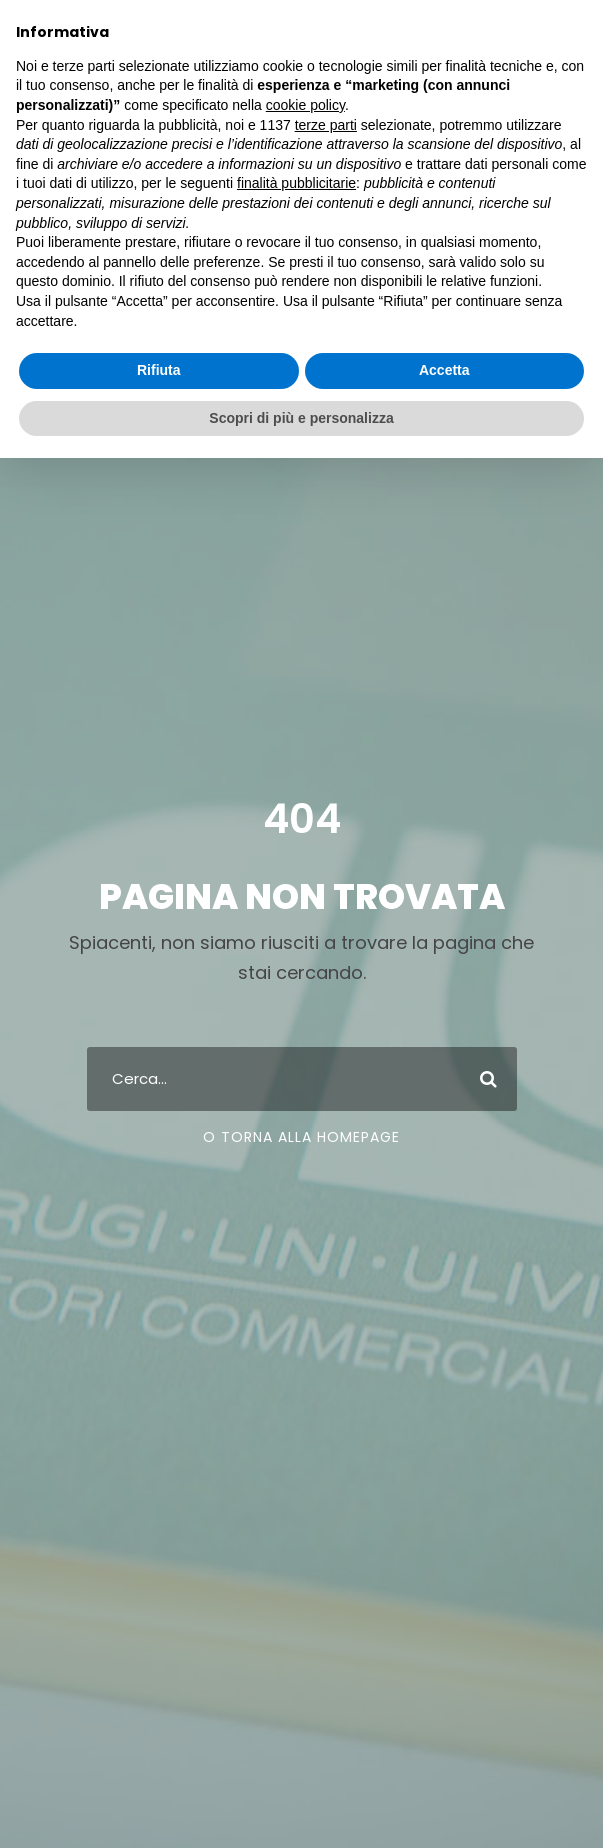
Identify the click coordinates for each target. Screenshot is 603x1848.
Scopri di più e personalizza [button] (301, 418)
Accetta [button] (444, 370)
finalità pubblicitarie (296, 183)
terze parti (326, 125)
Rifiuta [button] (159, 370)
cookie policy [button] (305, 105)
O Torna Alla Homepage (301, 1137)
